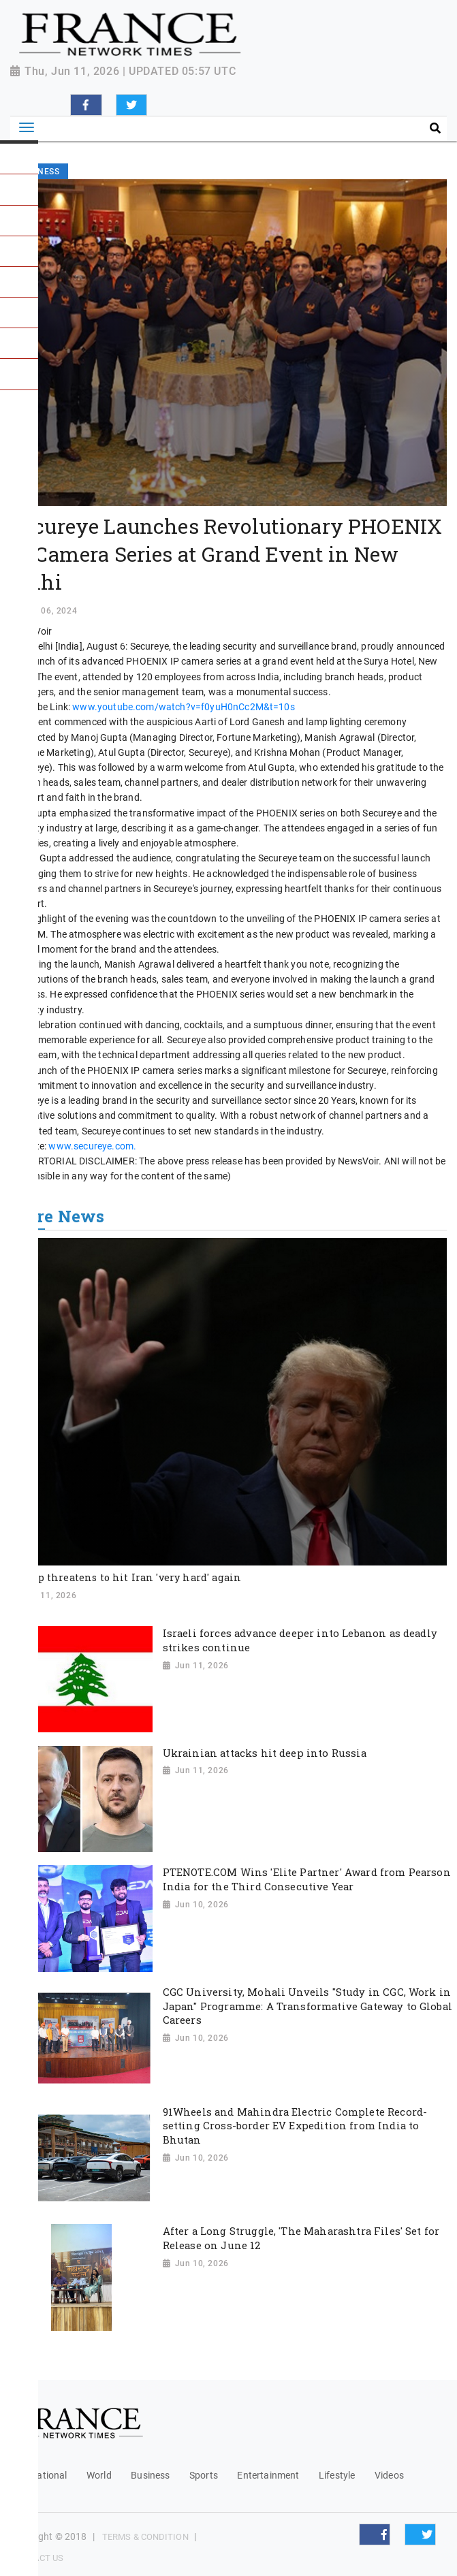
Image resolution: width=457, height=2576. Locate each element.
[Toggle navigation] (26, 128)
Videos (389, 2475)
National (48, 2475)
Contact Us (36, 2558)
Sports (203, 2475)
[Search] (345, 128)
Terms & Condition (145, 2537)
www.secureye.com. (92, 1146)
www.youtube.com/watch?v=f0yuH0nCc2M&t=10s (183, 706)
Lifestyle (337, 2475)
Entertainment (268, 2475)
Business (150, 2475)
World (99, 2475)
